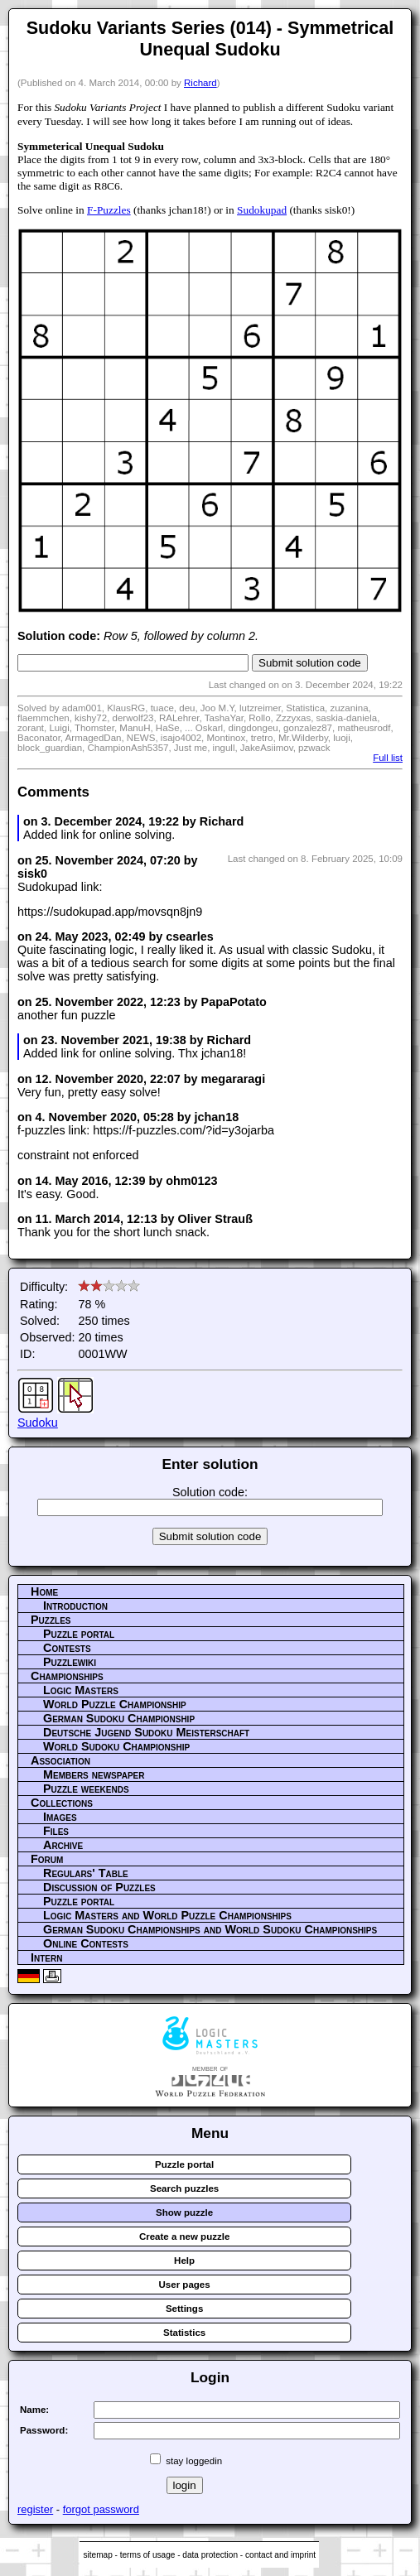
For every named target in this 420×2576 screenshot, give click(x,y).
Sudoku (37, 1422)
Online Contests (85, 1943)
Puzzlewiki (69, 1661)
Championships (67, 1676)
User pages (184, 2285)
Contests (67, 1647)
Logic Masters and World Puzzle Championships (167, 1915)
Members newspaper (93, 1774)
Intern (46, 1957)
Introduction (75, 1605)
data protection (210, 2554)
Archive (63, 1844)
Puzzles (51, 1619)
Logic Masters (80, 1690)
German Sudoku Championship (119, 1718)
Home (44, 1591)
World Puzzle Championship (114, 1704)
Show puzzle (184, 2212)
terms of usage (148, 2554)
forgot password (101, 2509)
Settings (184, 2309)
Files (56, 1830)
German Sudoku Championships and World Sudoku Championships (210, 1929)
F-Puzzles (109, 210)
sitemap (97, 2554)
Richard (200, 83)
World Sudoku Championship (116, 1746)
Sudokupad (262, 210)
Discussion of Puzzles (99, 1887)
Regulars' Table (85, 1873)
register (35, 2509)
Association (60, 1760)
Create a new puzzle (184, 2236)
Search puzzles (184, 2188)
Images (60, 1816)
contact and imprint (280, 2554)
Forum (47, 1859)
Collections (62, 1802)
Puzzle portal (78, 1633)
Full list (388, 758)
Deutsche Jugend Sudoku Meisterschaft (146, 1732)
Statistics (184, 2333)
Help (184, 2260)
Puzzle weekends (86, 1788)
